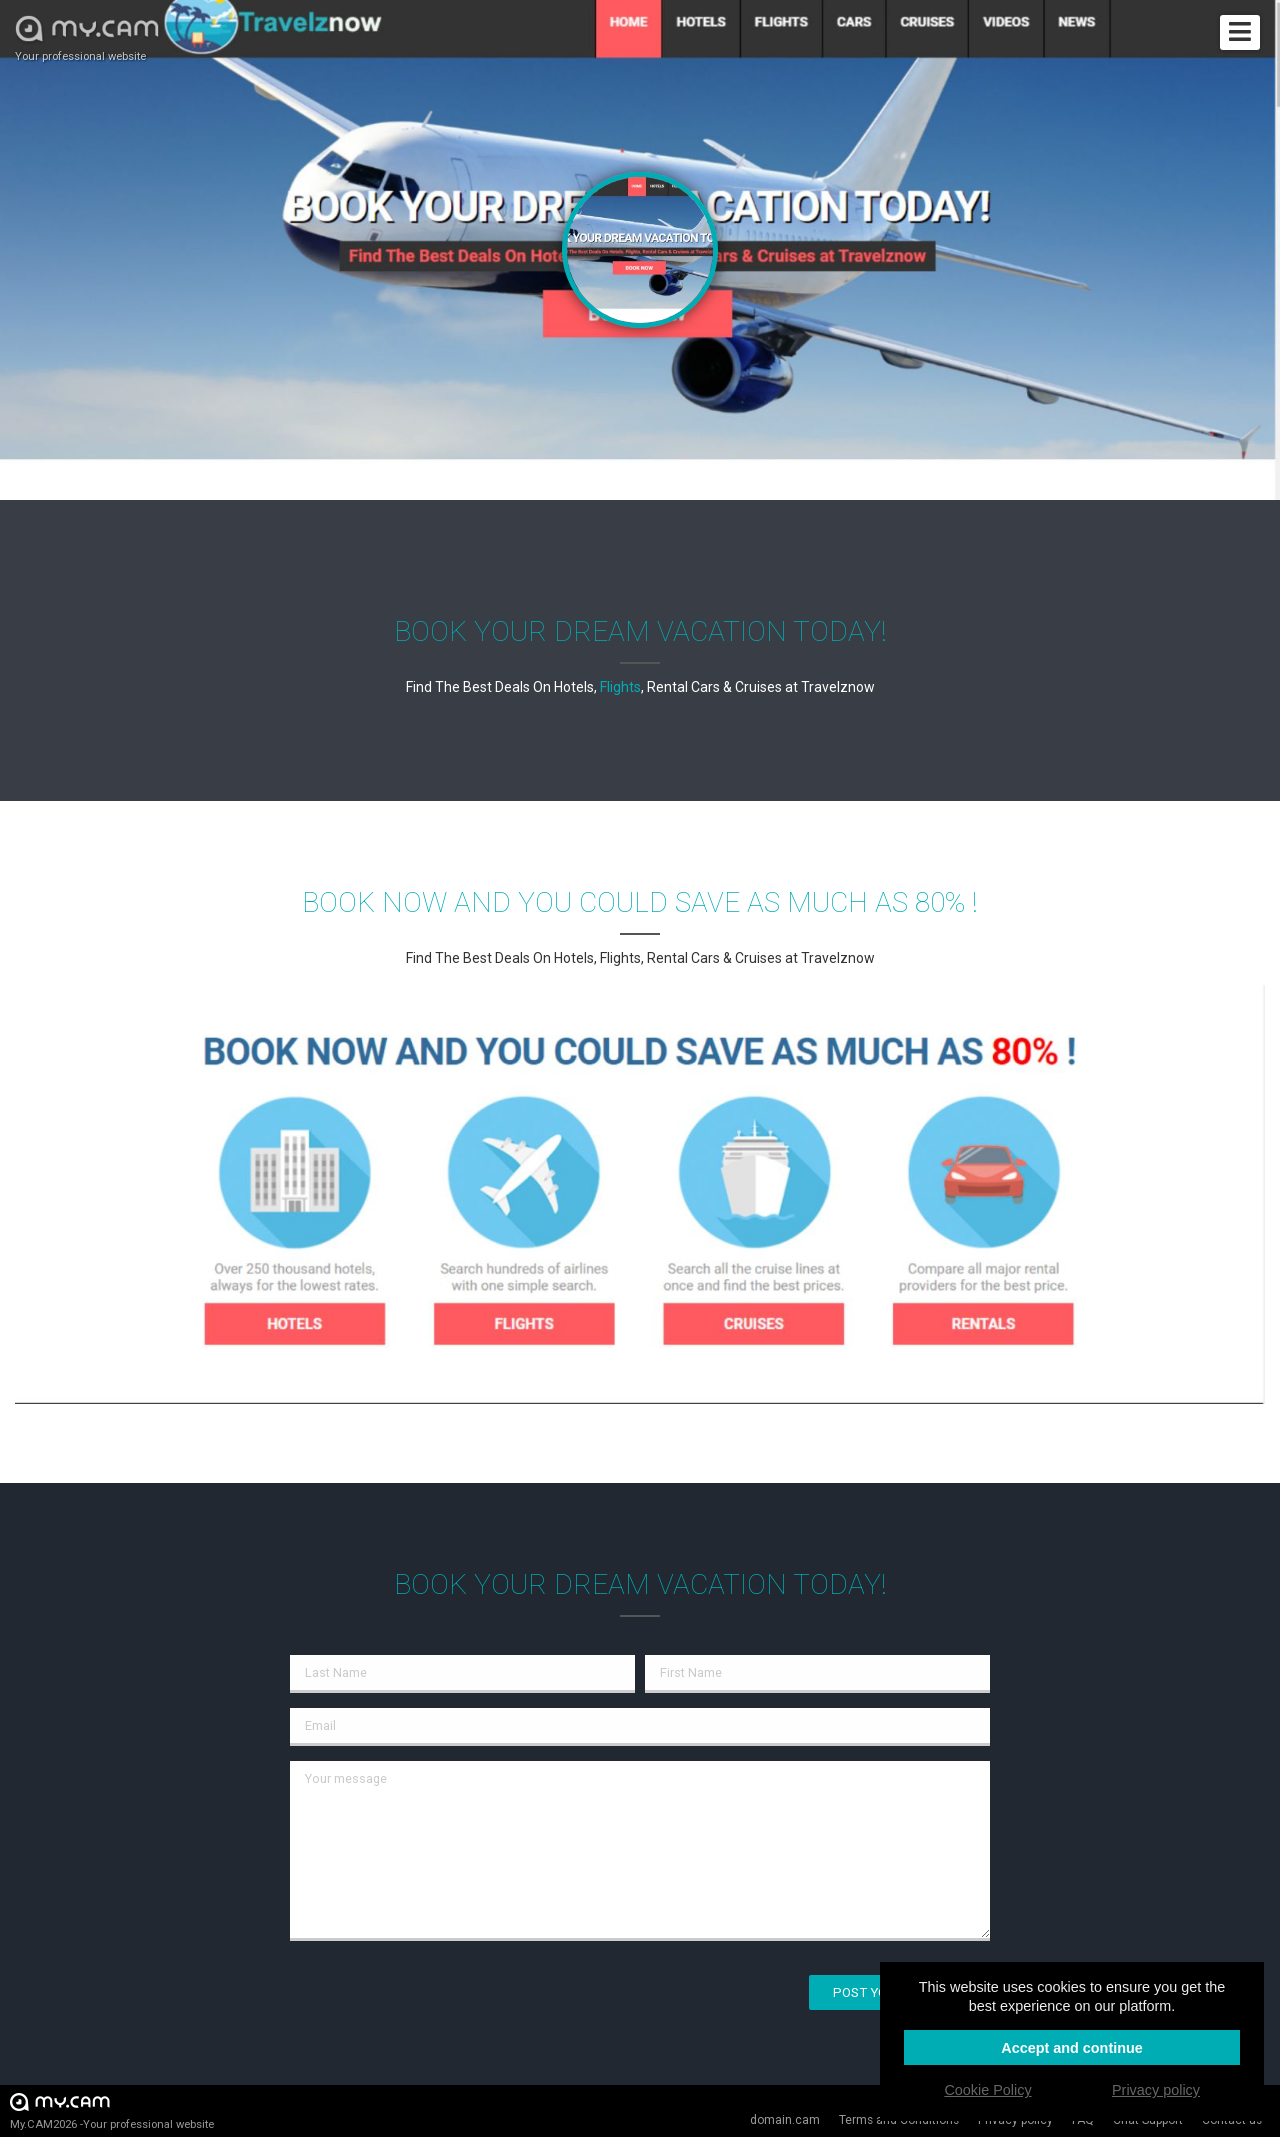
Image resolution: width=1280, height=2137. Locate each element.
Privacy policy (1156, 2090)
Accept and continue (1072, 2048)
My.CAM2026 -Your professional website (112, 2110)
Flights (620, 687)
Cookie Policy (987, 2090)
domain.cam (785, 2120)
